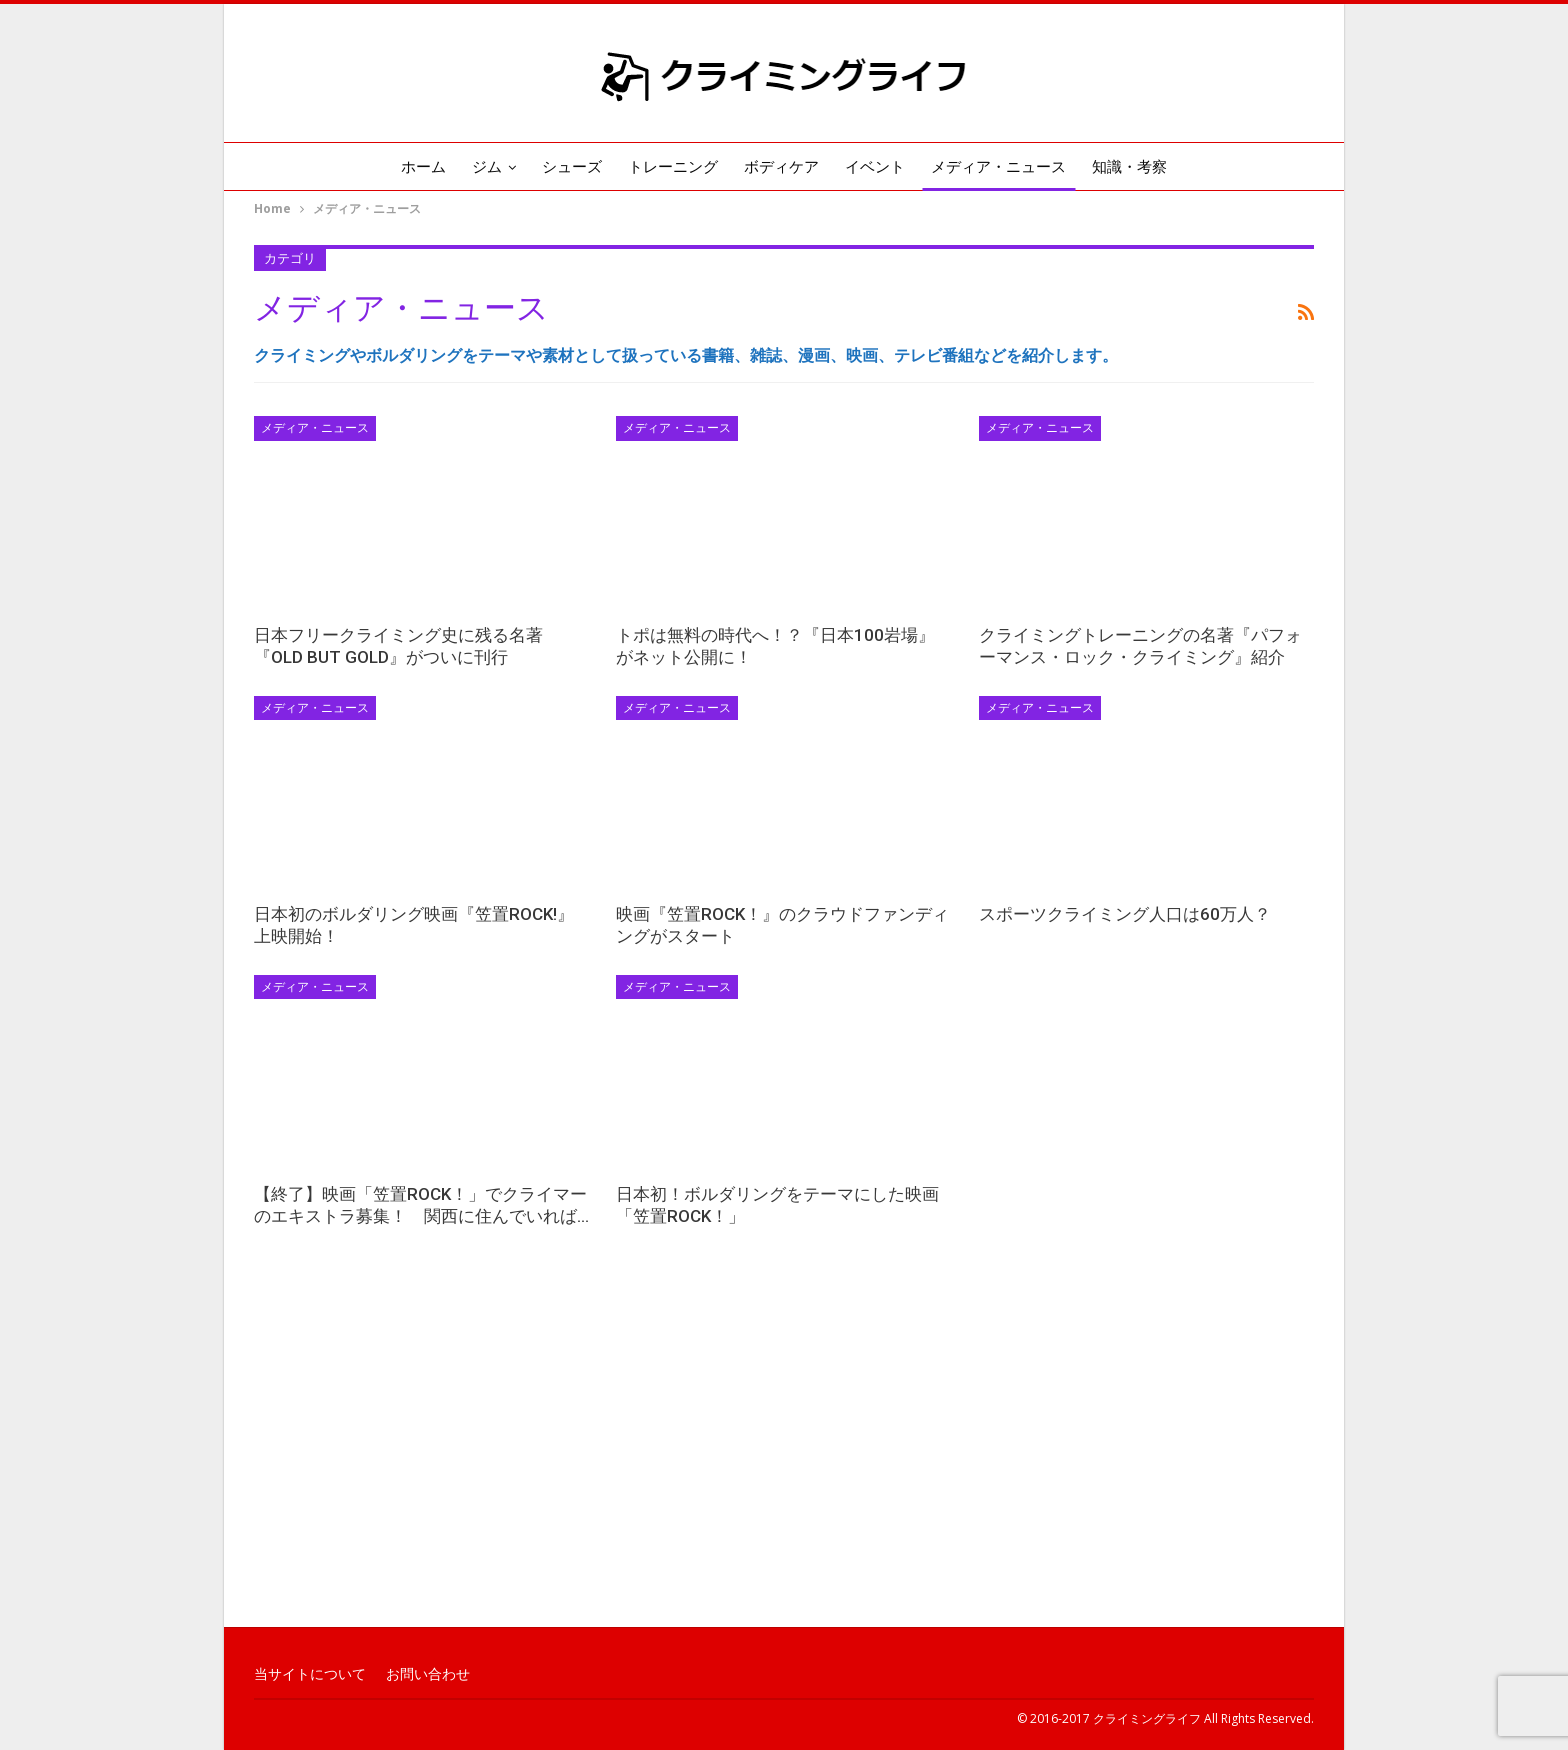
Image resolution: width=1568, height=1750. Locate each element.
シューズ (566, 167)
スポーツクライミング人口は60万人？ (1125, 914)
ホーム (409, 167)
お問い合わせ (428, 1674)
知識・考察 (1143, 167)
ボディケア (783, 167)
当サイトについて (310, 1674)
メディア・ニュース (1008, 167)
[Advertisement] (784, 1465)
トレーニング (671, 167)
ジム (477, 167)
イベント (881, 167)
